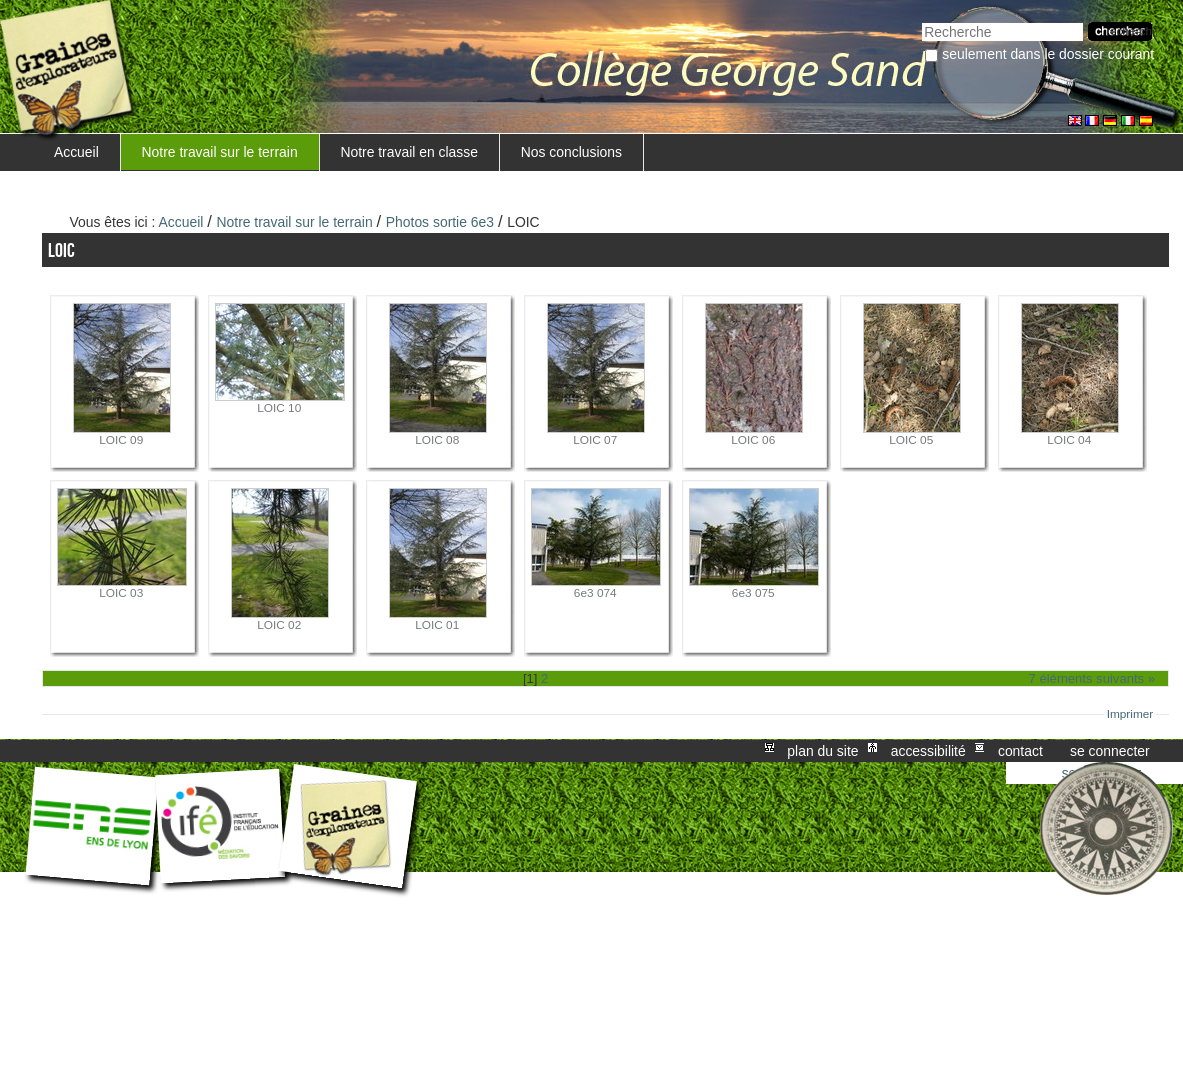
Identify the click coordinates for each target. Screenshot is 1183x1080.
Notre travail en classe (409, 152)
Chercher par (921, 20)
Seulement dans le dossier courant (1048, 54)
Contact (1020, 751)
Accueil (76, 152)
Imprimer (1130, 714)
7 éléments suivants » (1092, 678)
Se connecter (1110, 751)
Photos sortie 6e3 (440, 222)
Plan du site (822, 751)
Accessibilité (928, 751)
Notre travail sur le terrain (220, 152)
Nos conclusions (571, 152)
